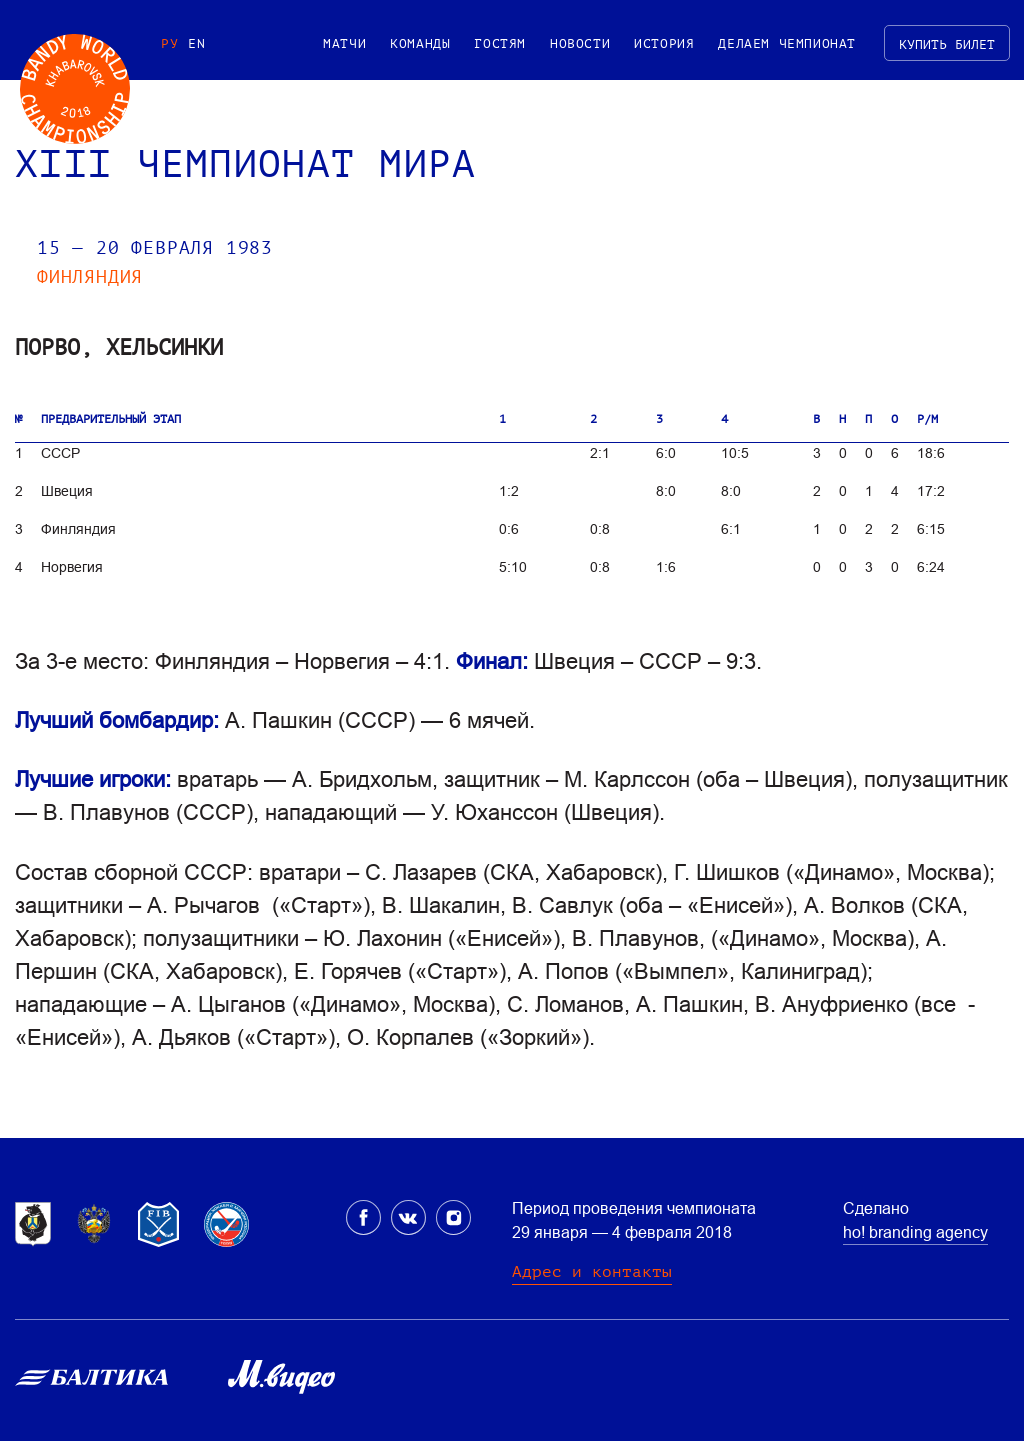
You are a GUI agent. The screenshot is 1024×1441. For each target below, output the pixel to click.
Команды (420, 43)
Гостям (500, 43)
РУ (169, 43)
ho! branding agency (915, 1232)
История (664, 43)
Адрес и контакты (592, 1272)
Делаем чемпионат (787, 43)
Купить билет (947, 44)
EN (196, 43)
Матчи (344, 43)
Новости (580, 43)
